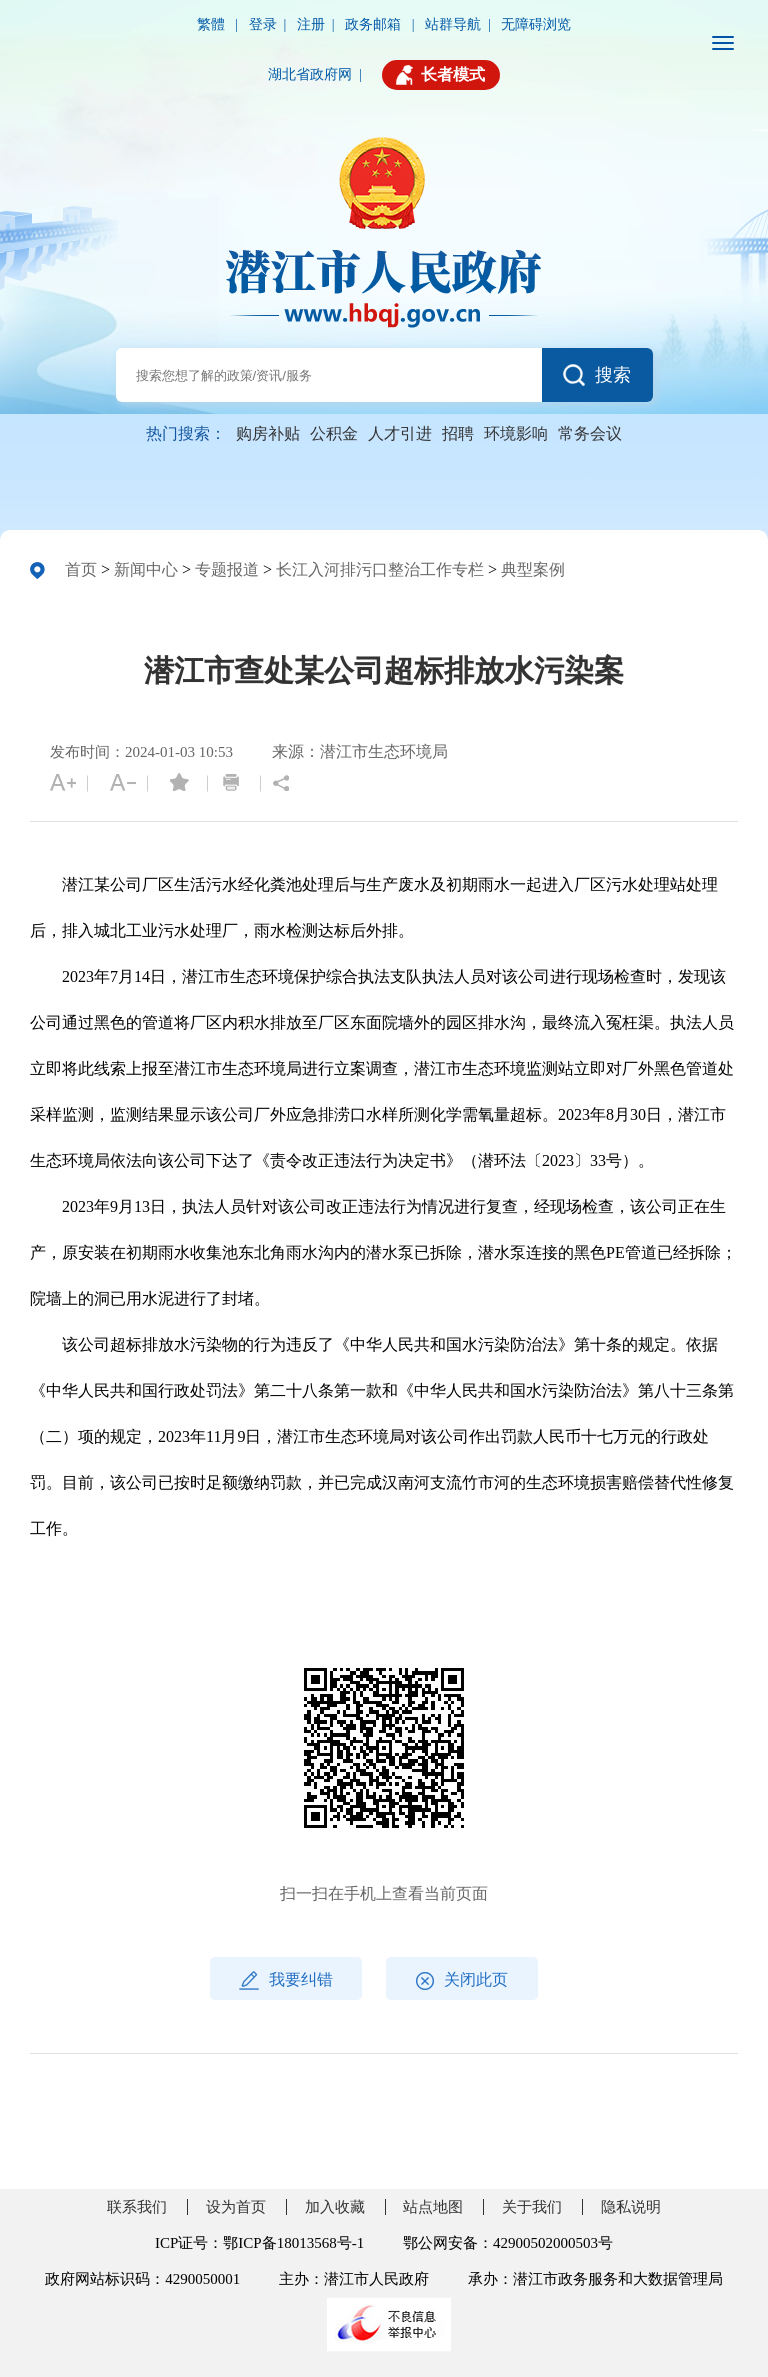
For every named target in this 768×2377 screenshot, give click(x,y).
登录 (263, 24)
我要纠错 (286, 1980)
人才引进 (400, 433)
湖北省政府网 (310, 74)
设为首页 (236, 2207)
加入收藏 (335, 2207)
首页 (81, 569)
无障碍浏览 (536, 24)
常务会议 (590, 433)
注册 (311, 24)
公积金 (334, 433)
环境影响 (516, 433)
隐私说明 (631, 2207)
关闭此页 (462, 1980)
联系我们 (137, 2207)
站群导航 (453, 24)
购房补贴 (268, 433)
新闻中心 (146, 569)
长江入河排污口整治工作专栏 (380, 569)
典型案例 (533, 569)
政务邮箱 (375, 24)
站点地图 (433, 2207)
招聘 (458, 433)
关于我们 (532, 2207)
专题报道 (227, 569)
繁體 (213, 24)
